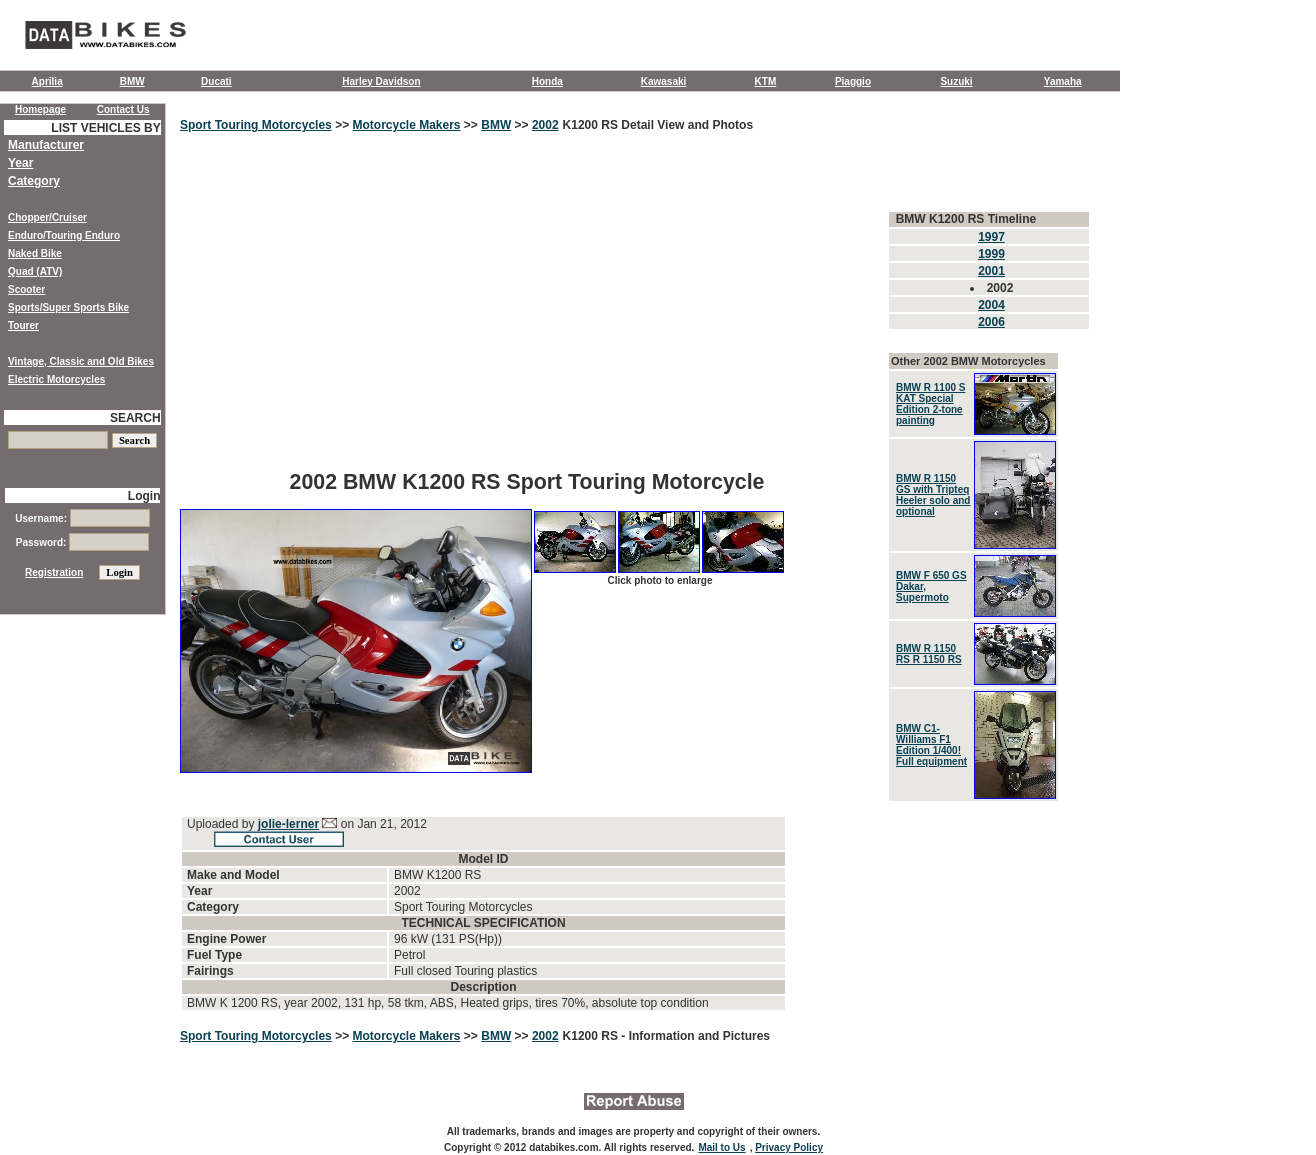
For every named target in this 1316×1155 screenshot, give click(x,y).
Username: (82, 518)
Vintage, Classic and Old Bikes (81, 361)
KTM (766, 81)
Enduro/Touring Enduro (64, 235)
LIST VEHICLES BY (105, 128)
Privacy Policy (789, 1147)
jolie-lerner (288, 824)
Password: (82, 542)
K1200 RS (592, 1036)
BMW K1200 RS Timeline (966, 219)
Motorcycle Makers (406, 125)
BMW (132, 81)
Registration (54, 572)
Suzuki (956, 81)
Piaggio (853, 81)
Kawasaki (664, 81)
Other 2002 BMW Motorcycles (968, 361)
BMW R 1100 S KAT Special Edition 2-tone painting (930, 404)
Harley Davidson (381, 81)
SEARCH (135, 418)
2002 (545, 125)
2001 (991, 271)
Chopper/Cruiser (47, 217)
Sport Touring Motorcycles (256, 125)
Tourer (23, 325)
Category (34, 181)
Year (20, 163)
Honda (547, 81)
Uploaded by (222, 824)
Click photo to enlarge (659, 580)
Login (144, 496)
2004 (991, 305)
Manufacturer (46, 145)
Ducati (216, 81)
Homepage (40, 109)
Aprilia (47, 81)
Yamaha (1063, 81)
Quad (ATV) (35, 271)
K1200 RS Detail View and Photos (658, 125)
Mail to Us (721, 1147)
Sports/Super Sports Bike (68, 307)
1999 (991, 254)
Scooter (26, 289)
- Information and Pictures (695, 1036)
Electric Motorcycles (56, 379)
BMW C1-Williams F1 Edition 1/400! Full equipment (931, 745)
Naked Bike (35, 253)
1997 (991, 237)
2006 (991, 322)
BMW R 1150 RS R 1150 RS (929, 654)
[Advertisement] (527, 315)
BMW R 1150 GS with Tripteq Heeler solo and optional (933, 495)
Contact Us (123, 109)
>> (342, 125)
